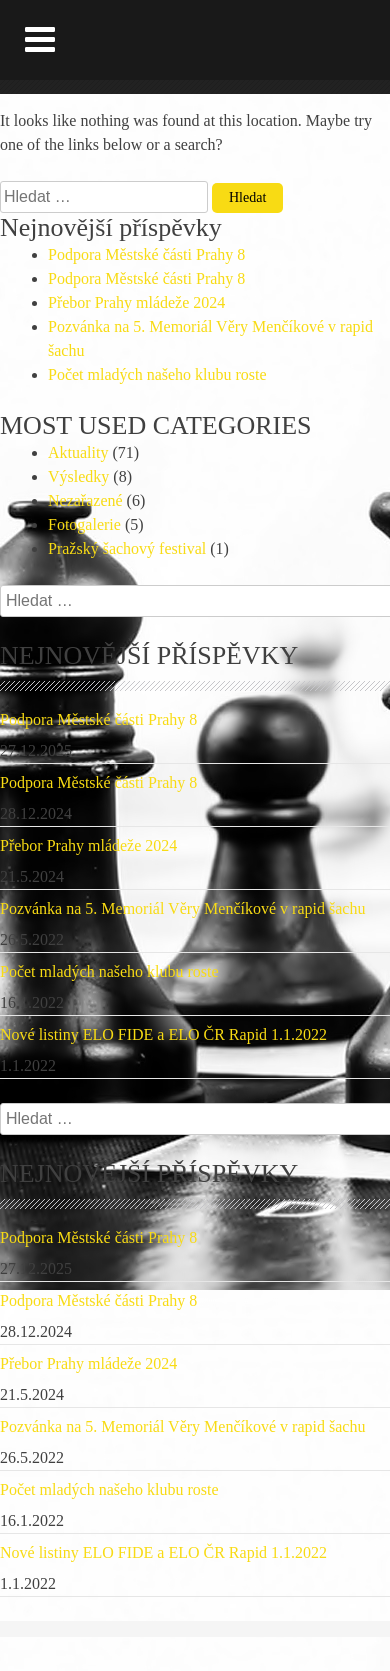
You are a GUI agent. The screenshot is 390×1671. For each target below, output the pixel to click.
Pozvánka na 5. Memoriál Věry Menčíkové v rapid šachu (182, 908)
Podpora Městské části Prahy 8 (146, 254)
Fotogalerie (84, 524)
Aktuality (78, 452)
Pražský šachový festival (127, 548)
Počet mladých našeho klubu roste (157, 374)
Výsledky (78, 476)
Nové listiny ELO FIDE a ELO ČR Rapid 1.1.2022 (163, 1034)
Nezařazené (85, 500)
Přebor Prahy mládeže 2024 (136, 302)
